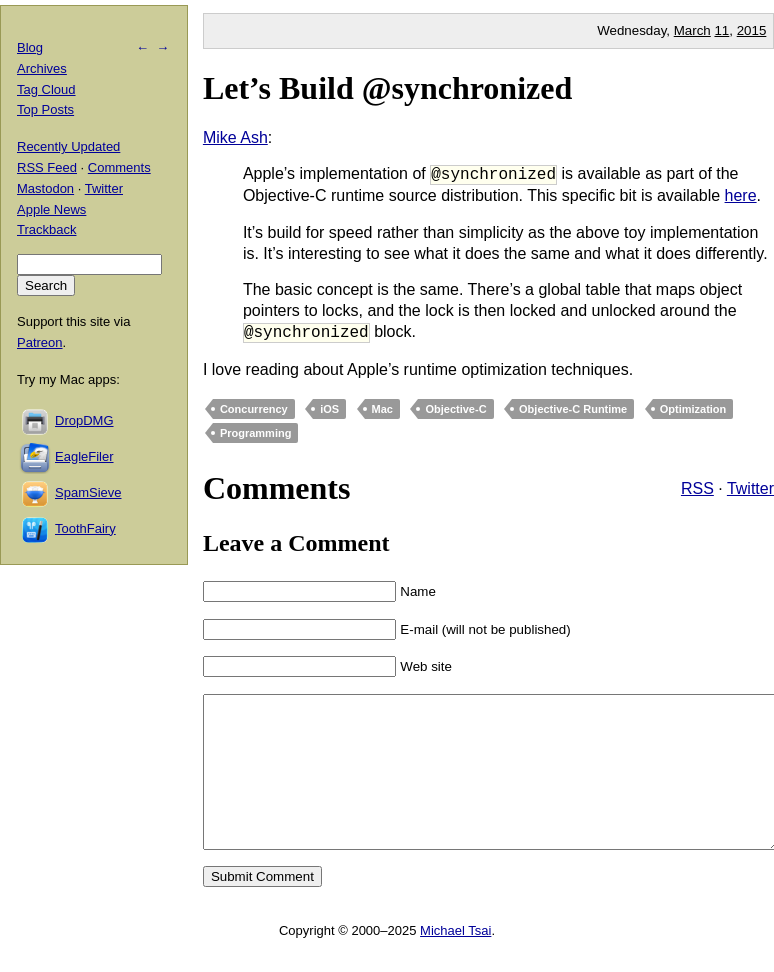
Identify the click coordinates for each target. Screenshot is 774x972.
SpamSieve (88, 492)
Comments (119, 167)
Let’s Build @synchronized (387, 88)
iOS (329, 409)
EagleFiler (84, 456)
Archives (42, 68)
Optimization (693, 409)
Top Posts (45, 109)
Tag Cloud (46, 89)
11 (721, 30)
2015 (752, 30)
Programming (256, 433)
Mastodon (45, 188)
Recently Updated (68, 146)
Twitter (750, 488)
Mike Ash (235, 137)
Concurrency (254, 409)
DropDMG (84, 420)
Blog (30, 47)
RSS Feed (47, 167)
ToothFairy (85, 528)
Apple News (51, 209)
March (692, 30)
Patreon (40, 342)
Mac (382, 409)
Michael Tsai (455, 960)
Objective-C (455, 409)
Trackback (46, 229)
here (741, 195)
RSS (697, 488)
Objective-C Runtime (573, 409)
